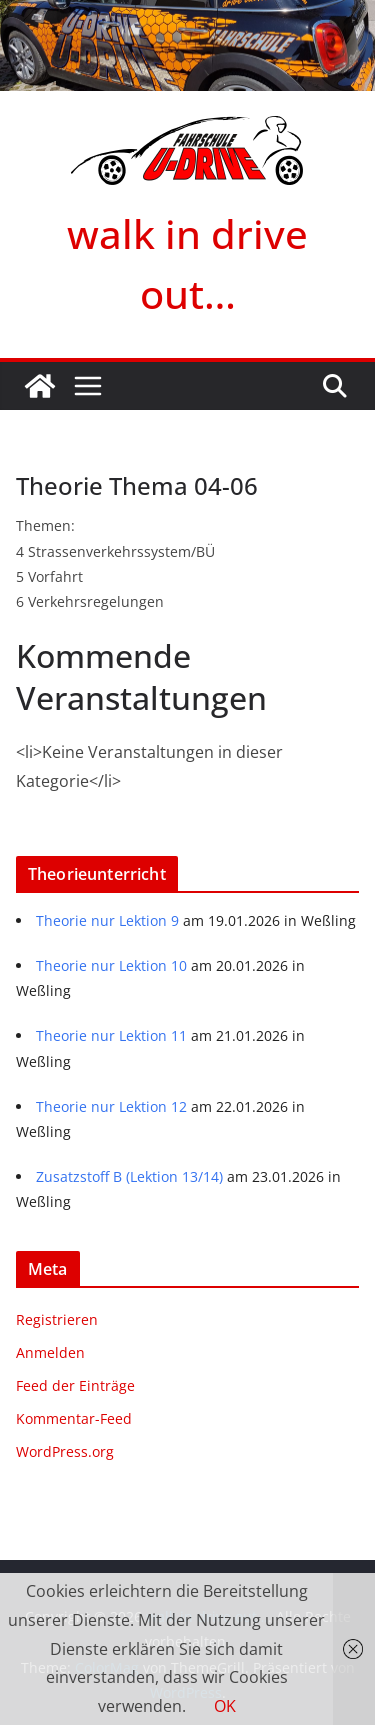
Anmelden (50, 1352)
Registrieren (57, 1319)
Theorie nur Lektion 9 (107, 920)
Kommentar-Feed (74, 1418)
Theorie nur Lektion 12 (111, 1106)
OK (225, 1706)
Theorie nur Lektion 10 (111, 965)
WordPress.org (65, 1451)
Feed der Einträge (75, 1385)
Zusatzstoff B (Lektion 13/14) (129, 1176)
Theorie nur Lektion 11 (111, 1035)
